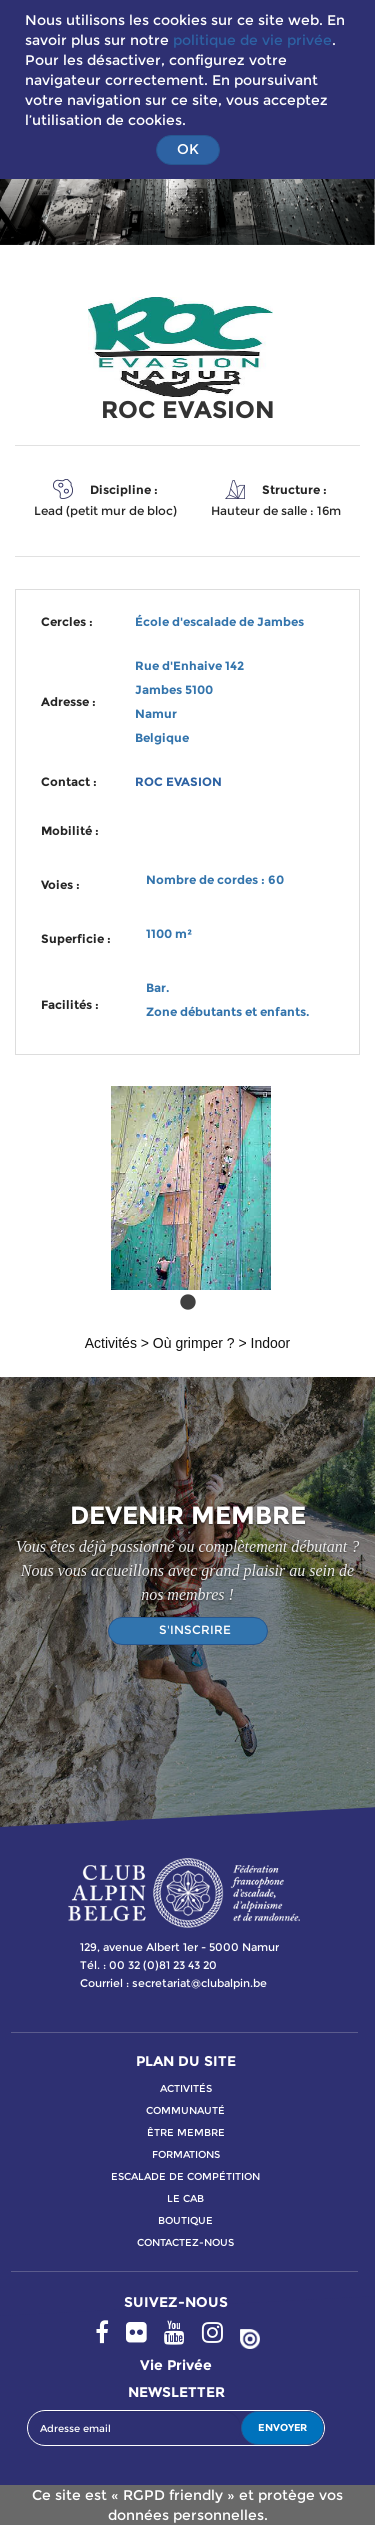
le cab (185, 2198)
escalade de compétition (185, 2176)
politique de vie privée (252, 40)
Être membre (186, 2132)
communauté (185, 2110)
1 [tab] (188, 1303)
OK (188, 149)
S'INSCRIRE (195, 1629)
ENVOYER (282, 2427)
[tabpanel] (187, 1197)
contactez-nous (185, 2242)
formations (186, 2154)
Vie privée (176, 2365)
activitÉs (186, 2088)
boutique (185, 2220)
